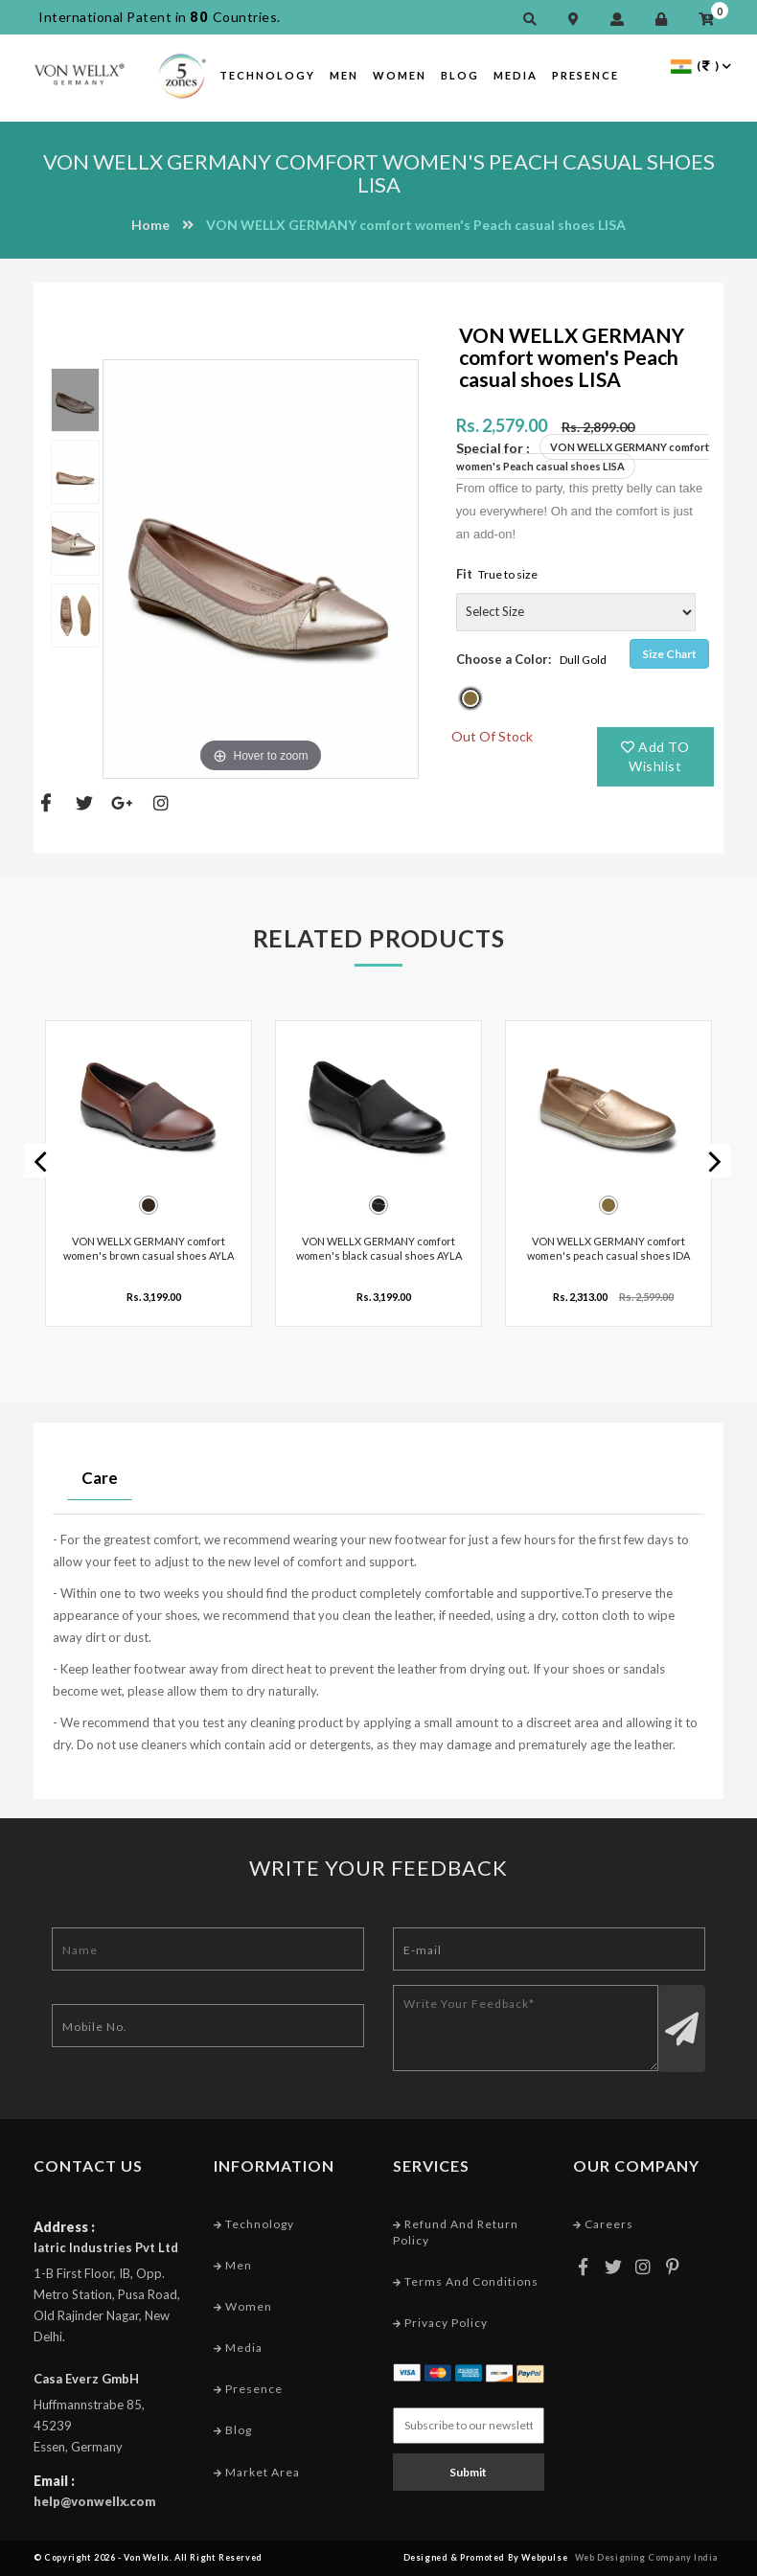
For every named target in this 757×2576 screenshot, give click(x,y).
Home (150, 225)
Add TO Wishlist (655, 756)
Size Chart (669, 654)
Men (344, 75)
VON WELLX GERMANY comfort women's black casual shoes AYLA (379, 1248)
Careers (603, 2224)
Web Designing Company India (647, 2557)
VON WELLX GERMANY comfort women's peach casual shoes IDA (608, 1248)
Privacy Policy (440, 2322)
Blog (460, 75)
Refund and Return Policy (455, 2232)
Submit (468, 2472)
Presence (585, 75)
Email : (54, 2481)
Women (399, 75)
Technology (267, 75)
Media (515, 75)
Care (99, 1478)
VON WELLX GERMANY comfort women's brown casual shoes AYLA (148, 1248)
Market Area (257, 2472)
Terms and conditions (466, 2281)
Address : (64, 2227)
